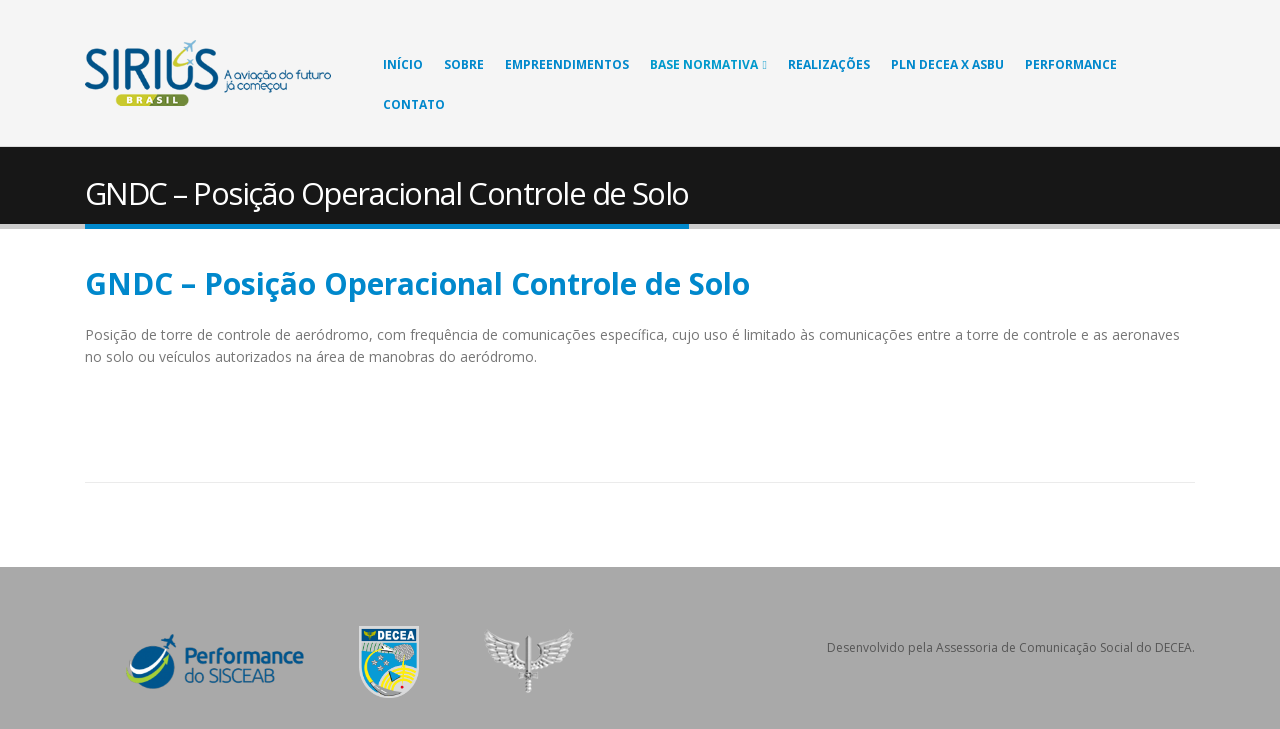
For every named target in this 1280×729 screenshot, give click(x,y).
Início (403, 64)
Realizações (829, 64)
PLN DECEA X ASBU (947, 64)
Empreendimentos (567, 64)
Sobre (464, 64)
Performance (1071, 64)
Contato (414, 104)
